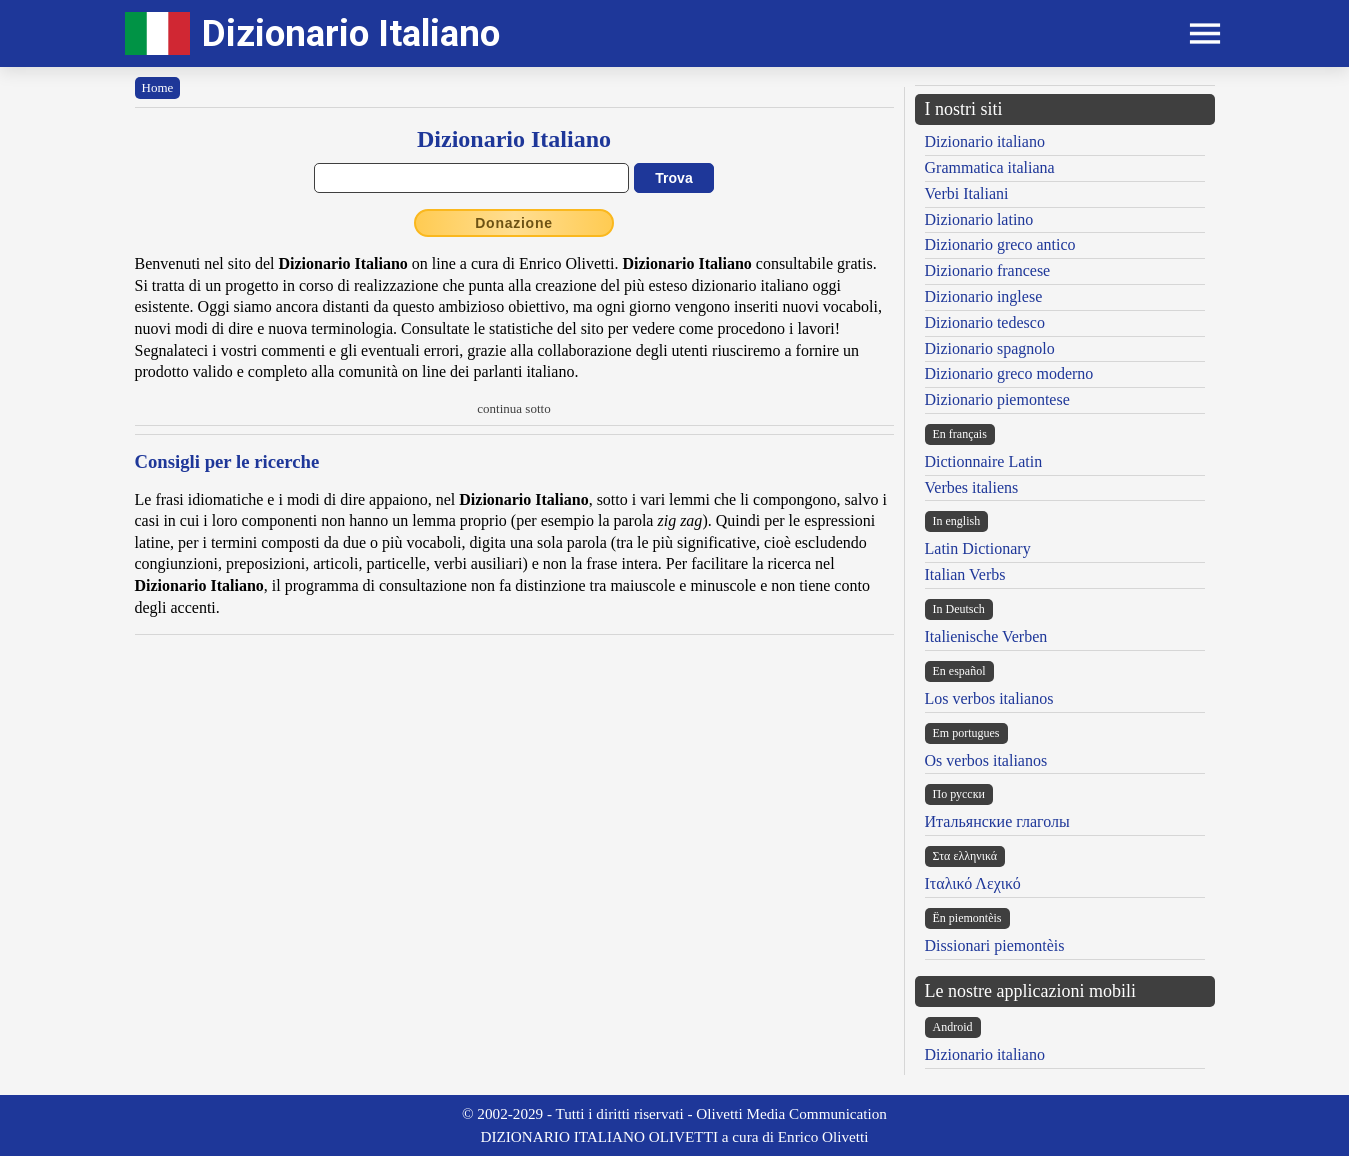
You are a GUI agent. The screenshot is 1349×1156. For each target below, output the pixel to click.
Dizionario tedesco (985, 322)
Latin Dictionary (978, 548)
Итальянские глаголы (997, 821)
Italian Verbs (965, 574)
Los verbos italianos (989, 698)
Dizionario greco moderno (1009, 373)
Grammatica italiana (990, 167)
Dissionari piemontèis (995, 945)
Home (158, 87)
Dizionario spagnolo (990, 348)
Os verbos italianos (986, 760)
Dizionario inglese (984, 296)
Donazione (514, 223)
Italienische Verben (986, 636)
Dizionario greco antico (1000, 244)
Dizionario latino (979, 219)
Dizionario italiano (985, 141)
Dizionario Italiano (351, 33)
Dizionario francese (988, 270)
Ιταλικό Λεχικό (973, 883)
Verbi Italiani (967, 193)
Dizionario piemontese (997, 399)
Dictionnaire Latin (984, 461)
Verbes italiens (972, 487)
